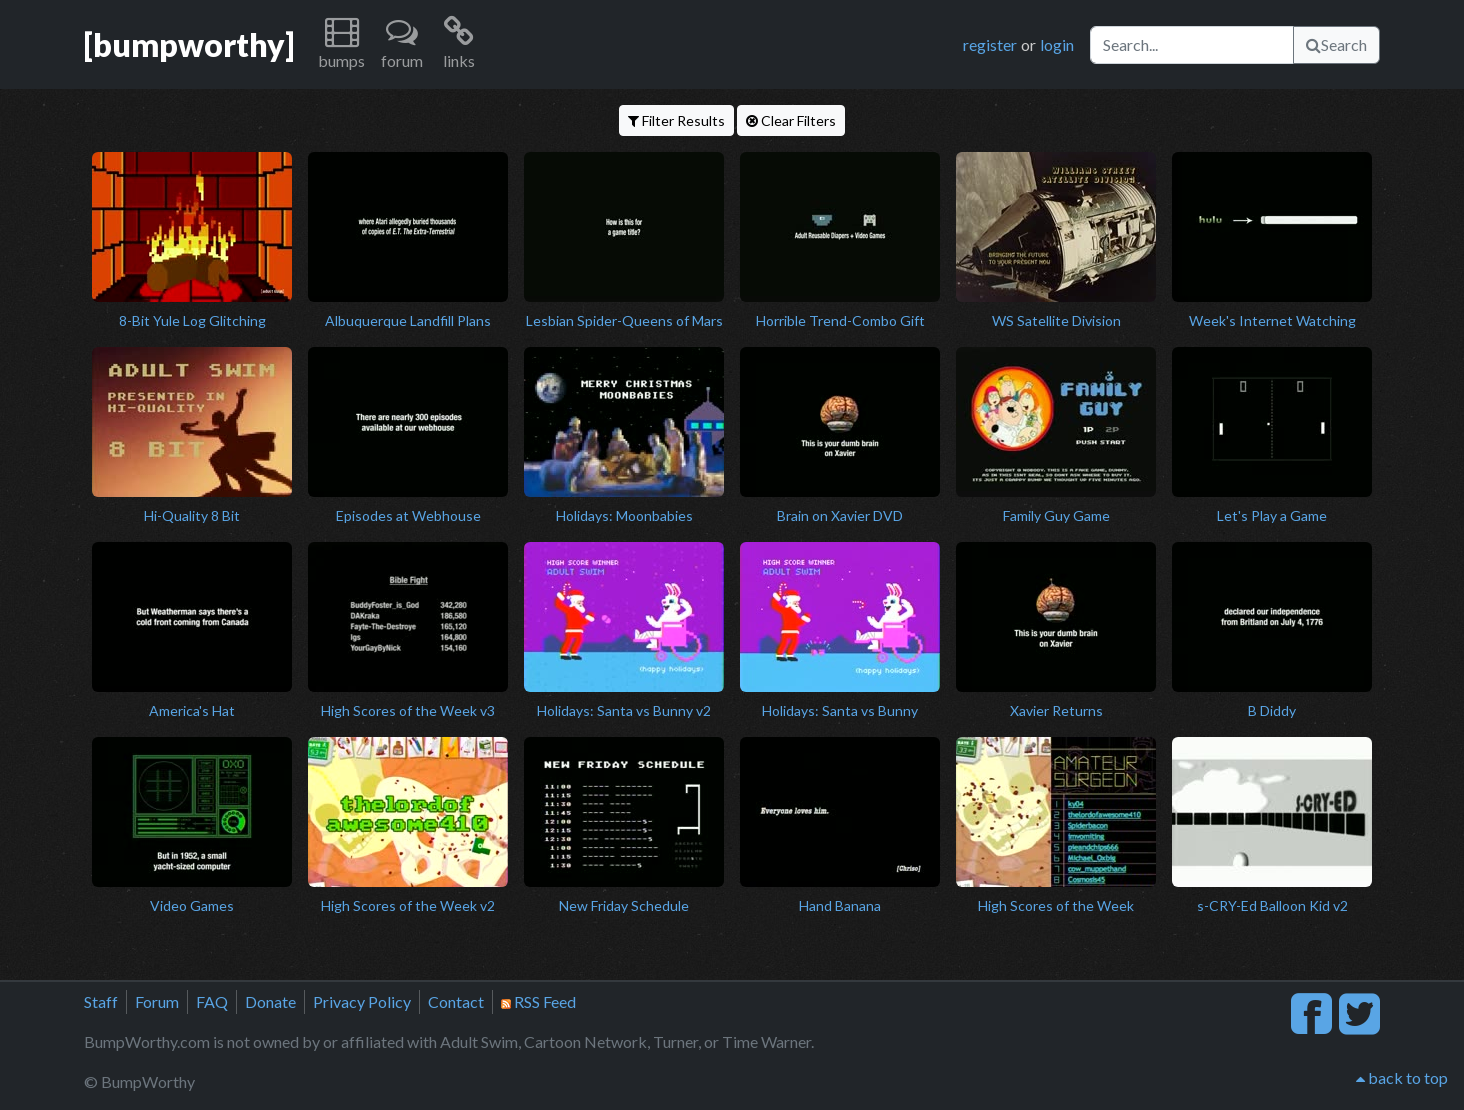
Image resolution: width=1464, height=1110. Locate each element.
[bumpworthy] (189, 44)
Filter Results (676, 120)
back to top (1402, 1077)
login (1057, 44)
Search (1336, 44)
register (990, 44)
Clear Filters (791, 120)
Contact (456, 1001)
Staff (101, 1001)
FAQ (212, 1001)
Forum (157, 1001)
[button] (341, 44)
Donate (270, 1001)
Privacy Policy (362, 1001)
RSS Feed (538, 1001)
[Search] (1192, 45)
